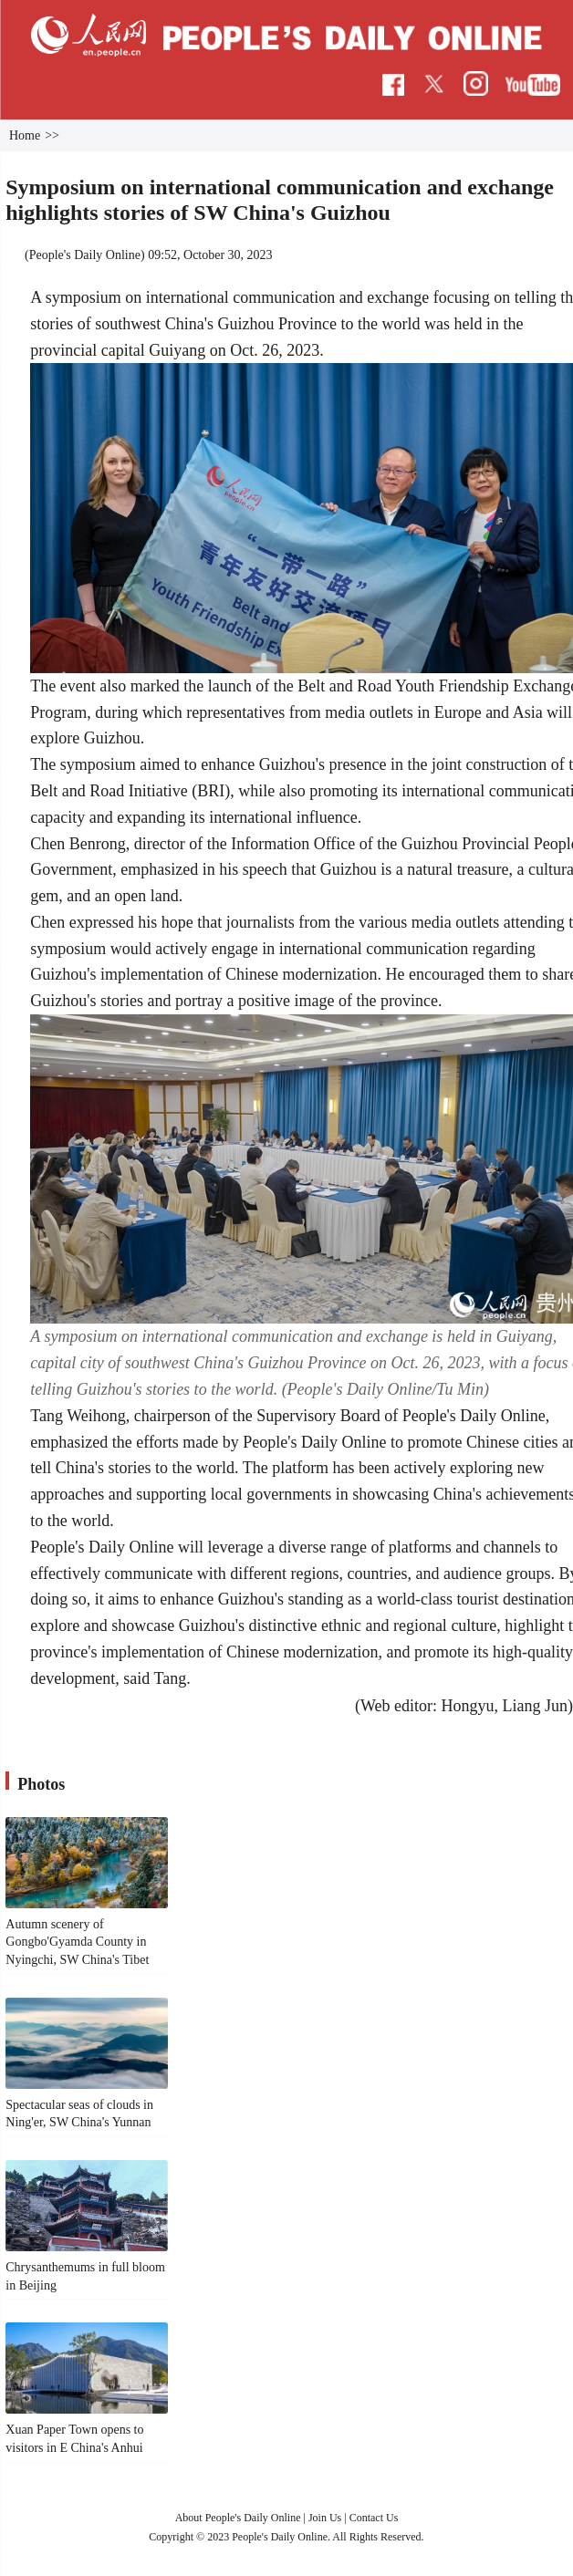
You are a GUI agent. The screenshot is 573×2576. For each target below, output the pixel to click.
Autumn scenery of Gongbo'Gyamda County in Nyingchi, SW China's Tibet (77, 1942)
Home (24, 135)
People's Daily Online (85, 255)
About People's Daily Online (238, 2517)
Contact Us (374, 2517)
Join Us (326, 2517)
